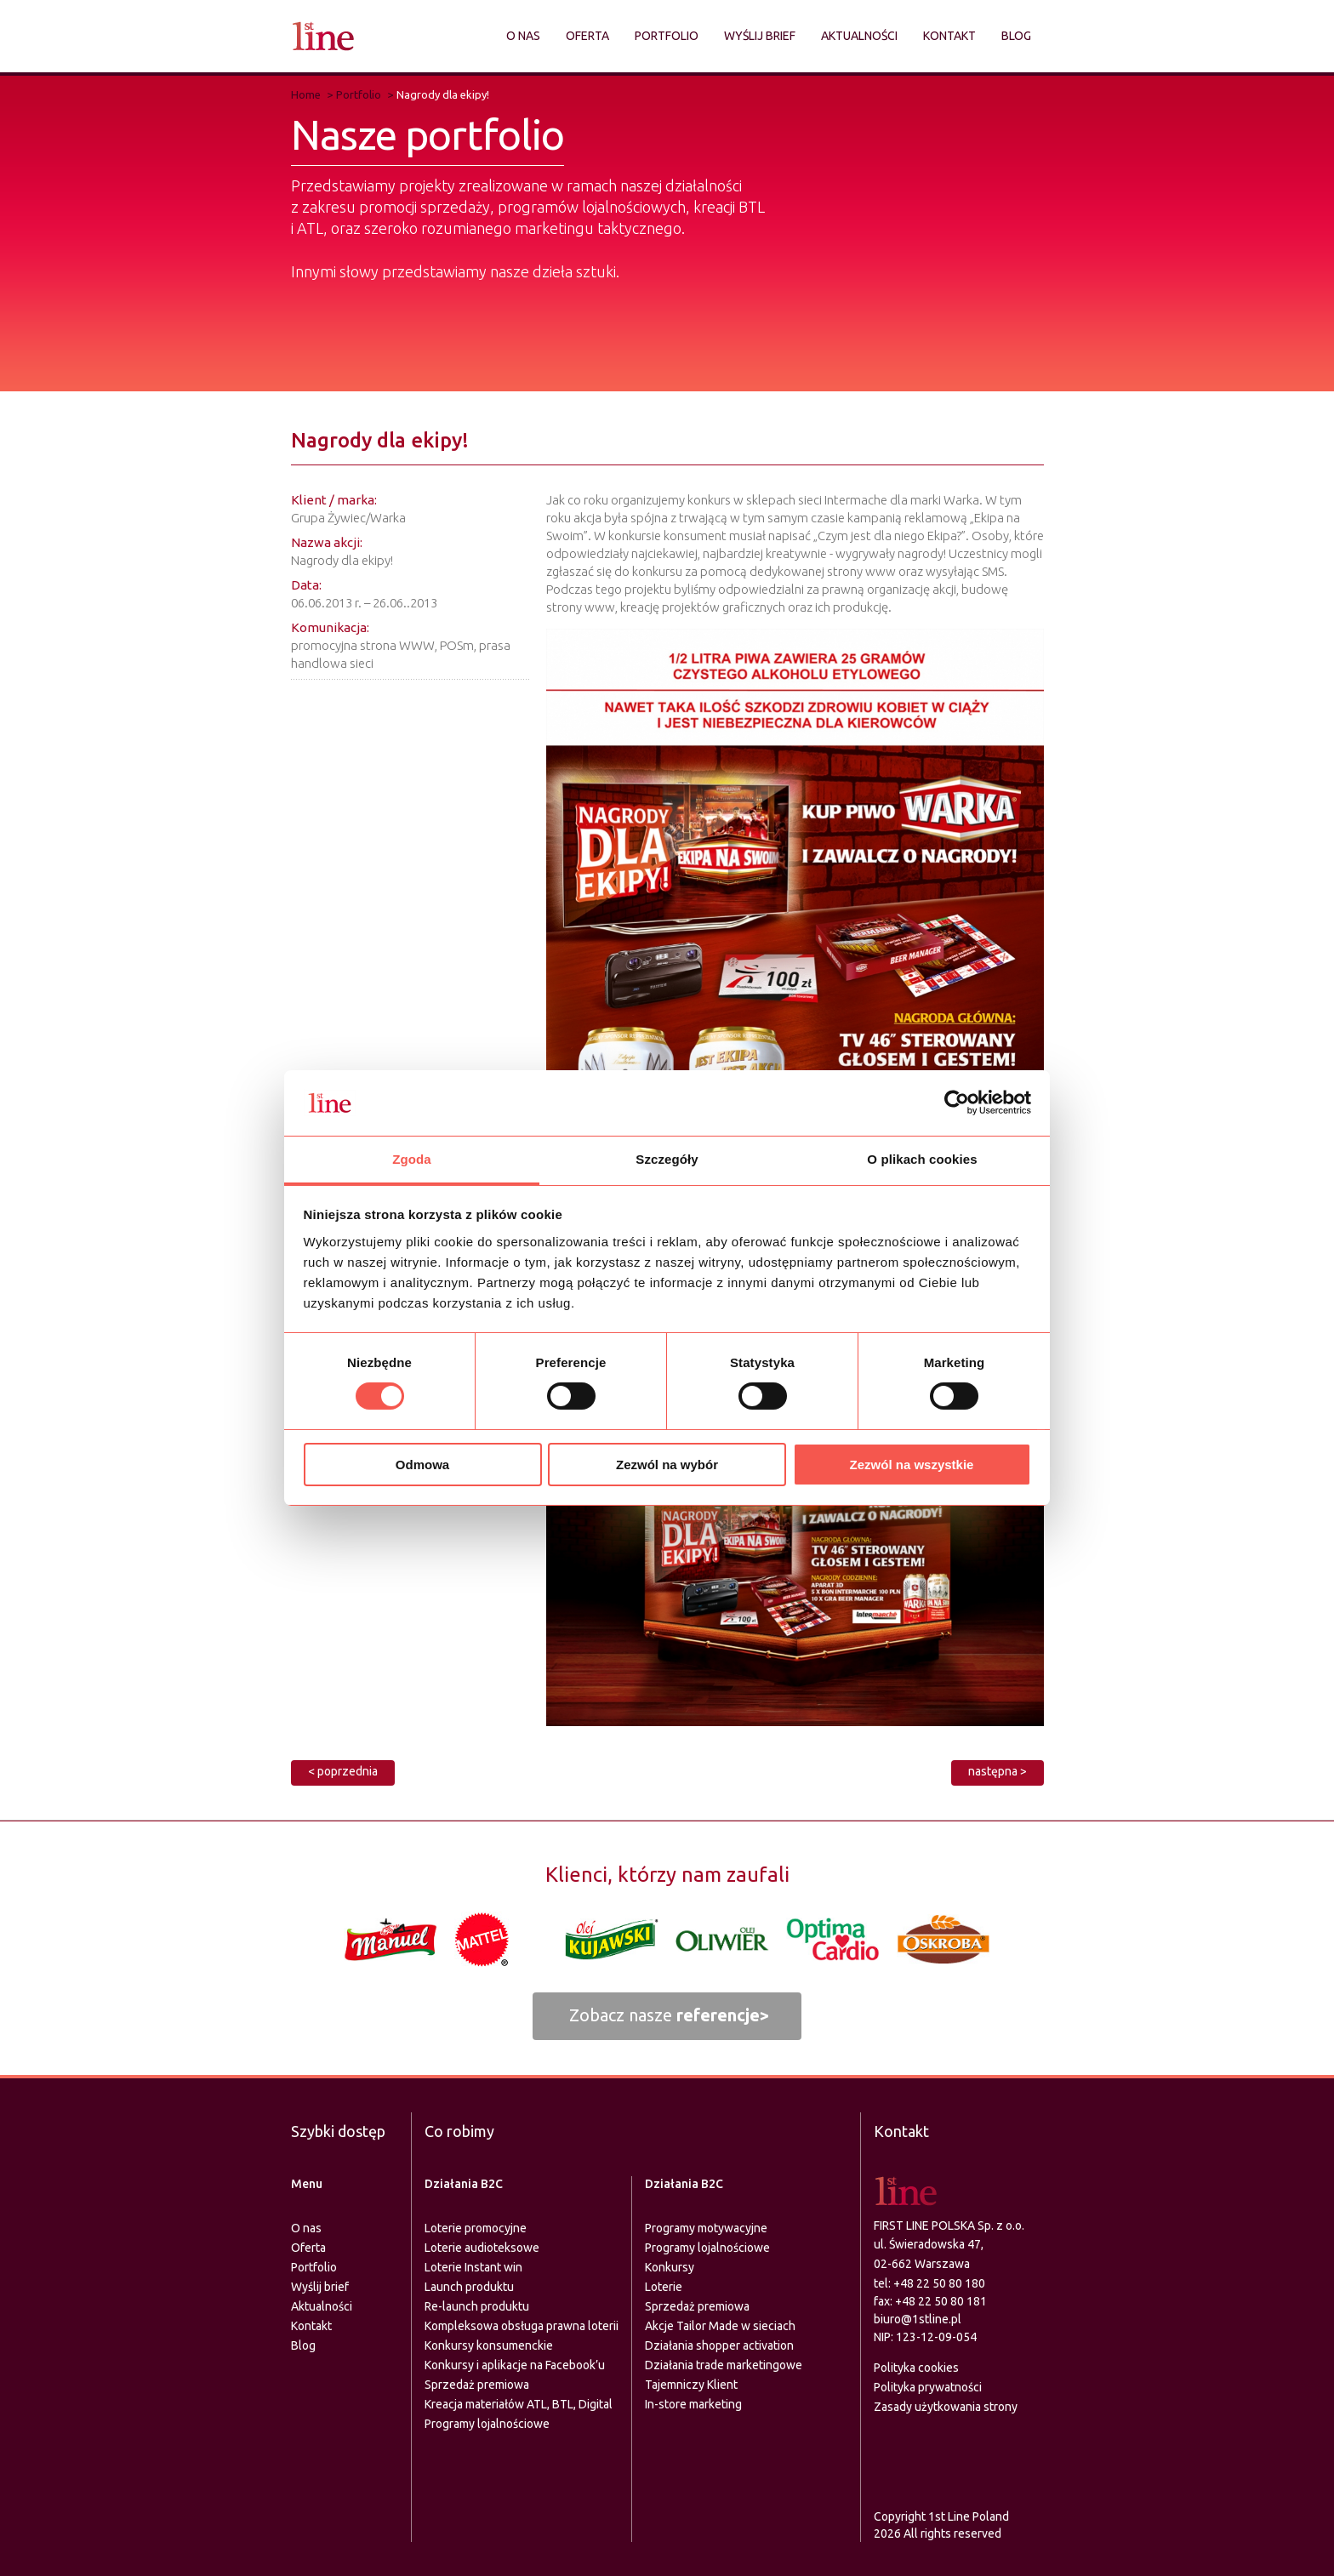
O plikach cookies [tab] (922, 1159)
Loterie (663, 2287)
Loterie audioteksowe (482, 2247)
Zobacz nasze (669, 2015)
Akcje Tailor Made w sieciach (720, 2326)
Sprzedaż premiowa (477, 2384)
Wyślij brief (759, 36)
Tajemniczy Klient (691, 2384)
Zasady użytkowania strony (946, 2407)
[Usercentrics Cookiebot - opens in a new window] (956, 1102)
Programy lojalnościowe (487, 2424)
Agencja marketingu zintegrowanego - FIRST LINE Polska (323, 36)
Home (306, 94)
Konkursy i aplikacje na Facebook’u (515, 2365)
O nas (523, 36)
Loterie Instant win (473, 2267)
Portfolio (666, 36)
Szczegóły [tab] (667, 1159)
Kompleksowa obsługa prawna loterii (522, 2326)
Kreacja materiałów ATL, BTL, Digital (519, 2404)
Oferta (587, 36)
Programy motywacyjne (706, 2228)
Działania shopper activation (719, 2345)
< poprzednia (343, 1771)
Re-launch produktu (477, 2306)
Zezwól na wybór (667, 1464)
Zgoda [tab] (411, 1159)
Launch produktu (469, 2287)
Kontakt (949, 36)
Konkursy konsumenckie (489, 2345)
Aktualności (859, 36)
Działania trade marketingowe (723, 2365)
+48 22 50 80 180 (939, 2283)
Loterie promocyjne (476, 2228)
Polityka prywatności (928, 2387)
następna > (997, 1771)
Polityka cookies (916, 2367)
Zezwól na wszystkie (912, 1464)
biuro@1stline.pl (917, 2319)
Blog (1016, 36)
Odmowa (422, 1464)
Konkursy (669, 2267)
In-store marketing (693, 2404)
